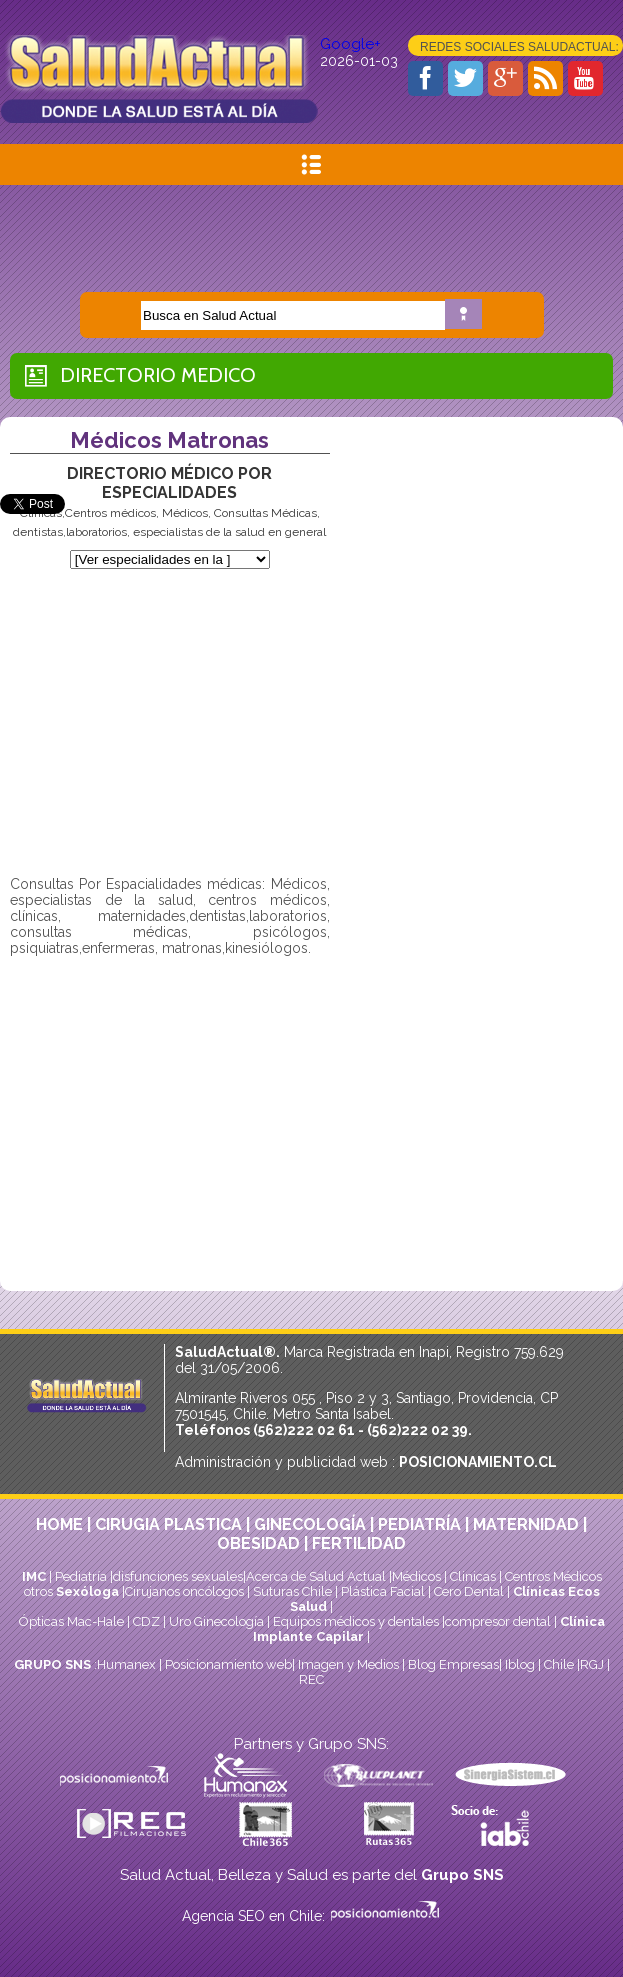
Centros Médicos (553, 1576)
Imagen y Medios (348, 1664)
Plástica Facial (384, 1591)
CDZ (146, 1621)
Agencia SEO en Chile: (255, 1916)
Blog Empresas (452, 1664)
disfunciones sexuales (178, 1576)
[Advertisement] (312, 229)
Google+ (350, 44)
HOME (59, 1524)
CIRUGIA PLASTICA (168, 1524)
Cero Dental (469, 1591)
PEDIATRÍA (419, 1524)
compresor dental (498, 1621)
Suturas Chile (292, 1591)
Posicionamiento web (228, 1664)
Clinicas (473, 1576)
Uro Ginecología (216, 1621)
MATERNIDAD (526, 1524)
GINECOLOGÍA (310, 1524)
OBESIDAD (258, 1543)
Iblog (520, 1664)
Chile (559, 1664)
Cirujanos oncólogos (184, 1591)
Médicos (418, 1576)
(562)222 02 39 (417, 1430)
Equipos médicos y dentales (357, 1621)
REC (311, 1679)
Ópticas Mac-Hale (71, 1621)
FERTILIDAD (359, 1543)
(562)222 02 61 (304, 1430)
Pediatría (81, 1576)
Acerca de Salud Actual (316, 1576)
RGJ (592, 1664)
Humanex (126, 1664)
